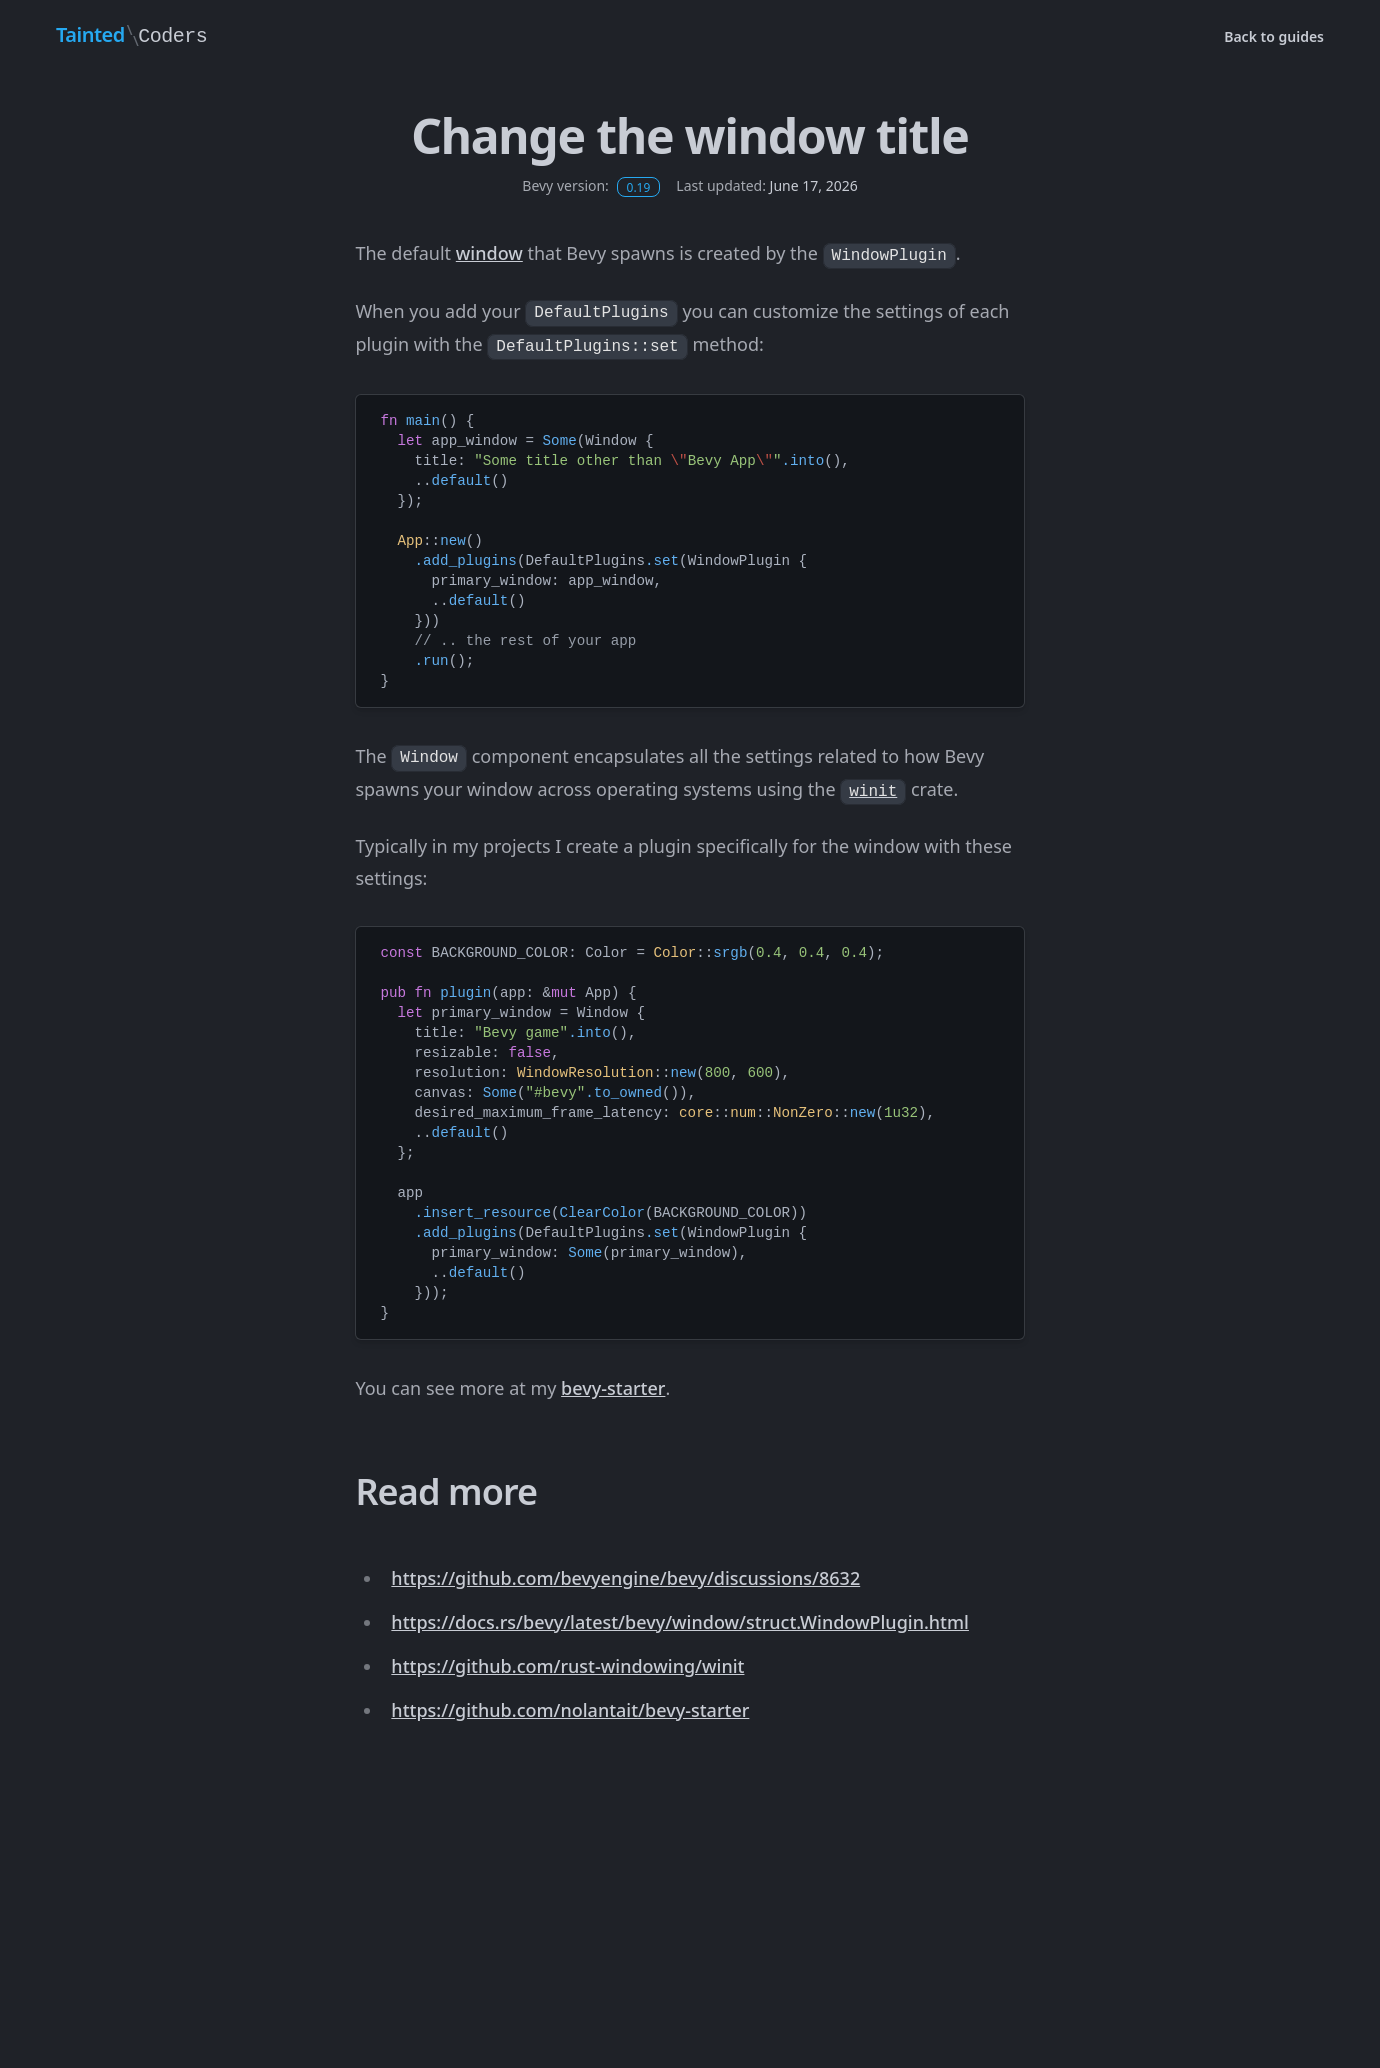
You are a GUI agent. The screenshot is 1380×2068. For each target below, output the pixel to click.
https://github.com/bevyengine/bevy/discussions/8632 (625, 1578)
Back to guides (1274, 36)
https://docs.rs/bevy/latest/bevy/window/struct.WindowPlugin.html (680, 1622)
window (489, 253)
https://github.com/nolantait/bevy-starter (570, 1710)
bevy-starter (613, 1388)
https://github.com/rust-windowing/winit (567, 1666)
